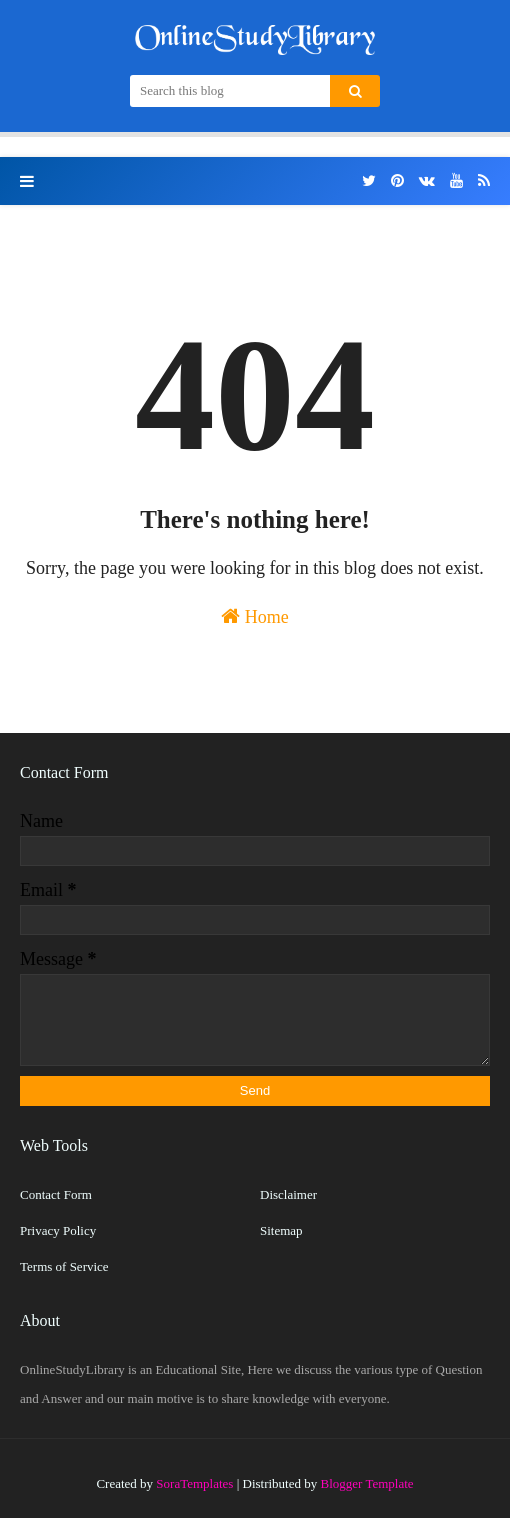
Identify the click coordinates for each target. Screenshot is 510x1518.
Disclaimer (288, 1194)
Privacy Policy (58, 1230)
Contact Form (56, 1194)
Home (255, 616)
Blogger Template (367, 1483)
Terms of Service (64, 1266)
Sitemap (281, 1230)
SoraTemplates (194, 1483)
